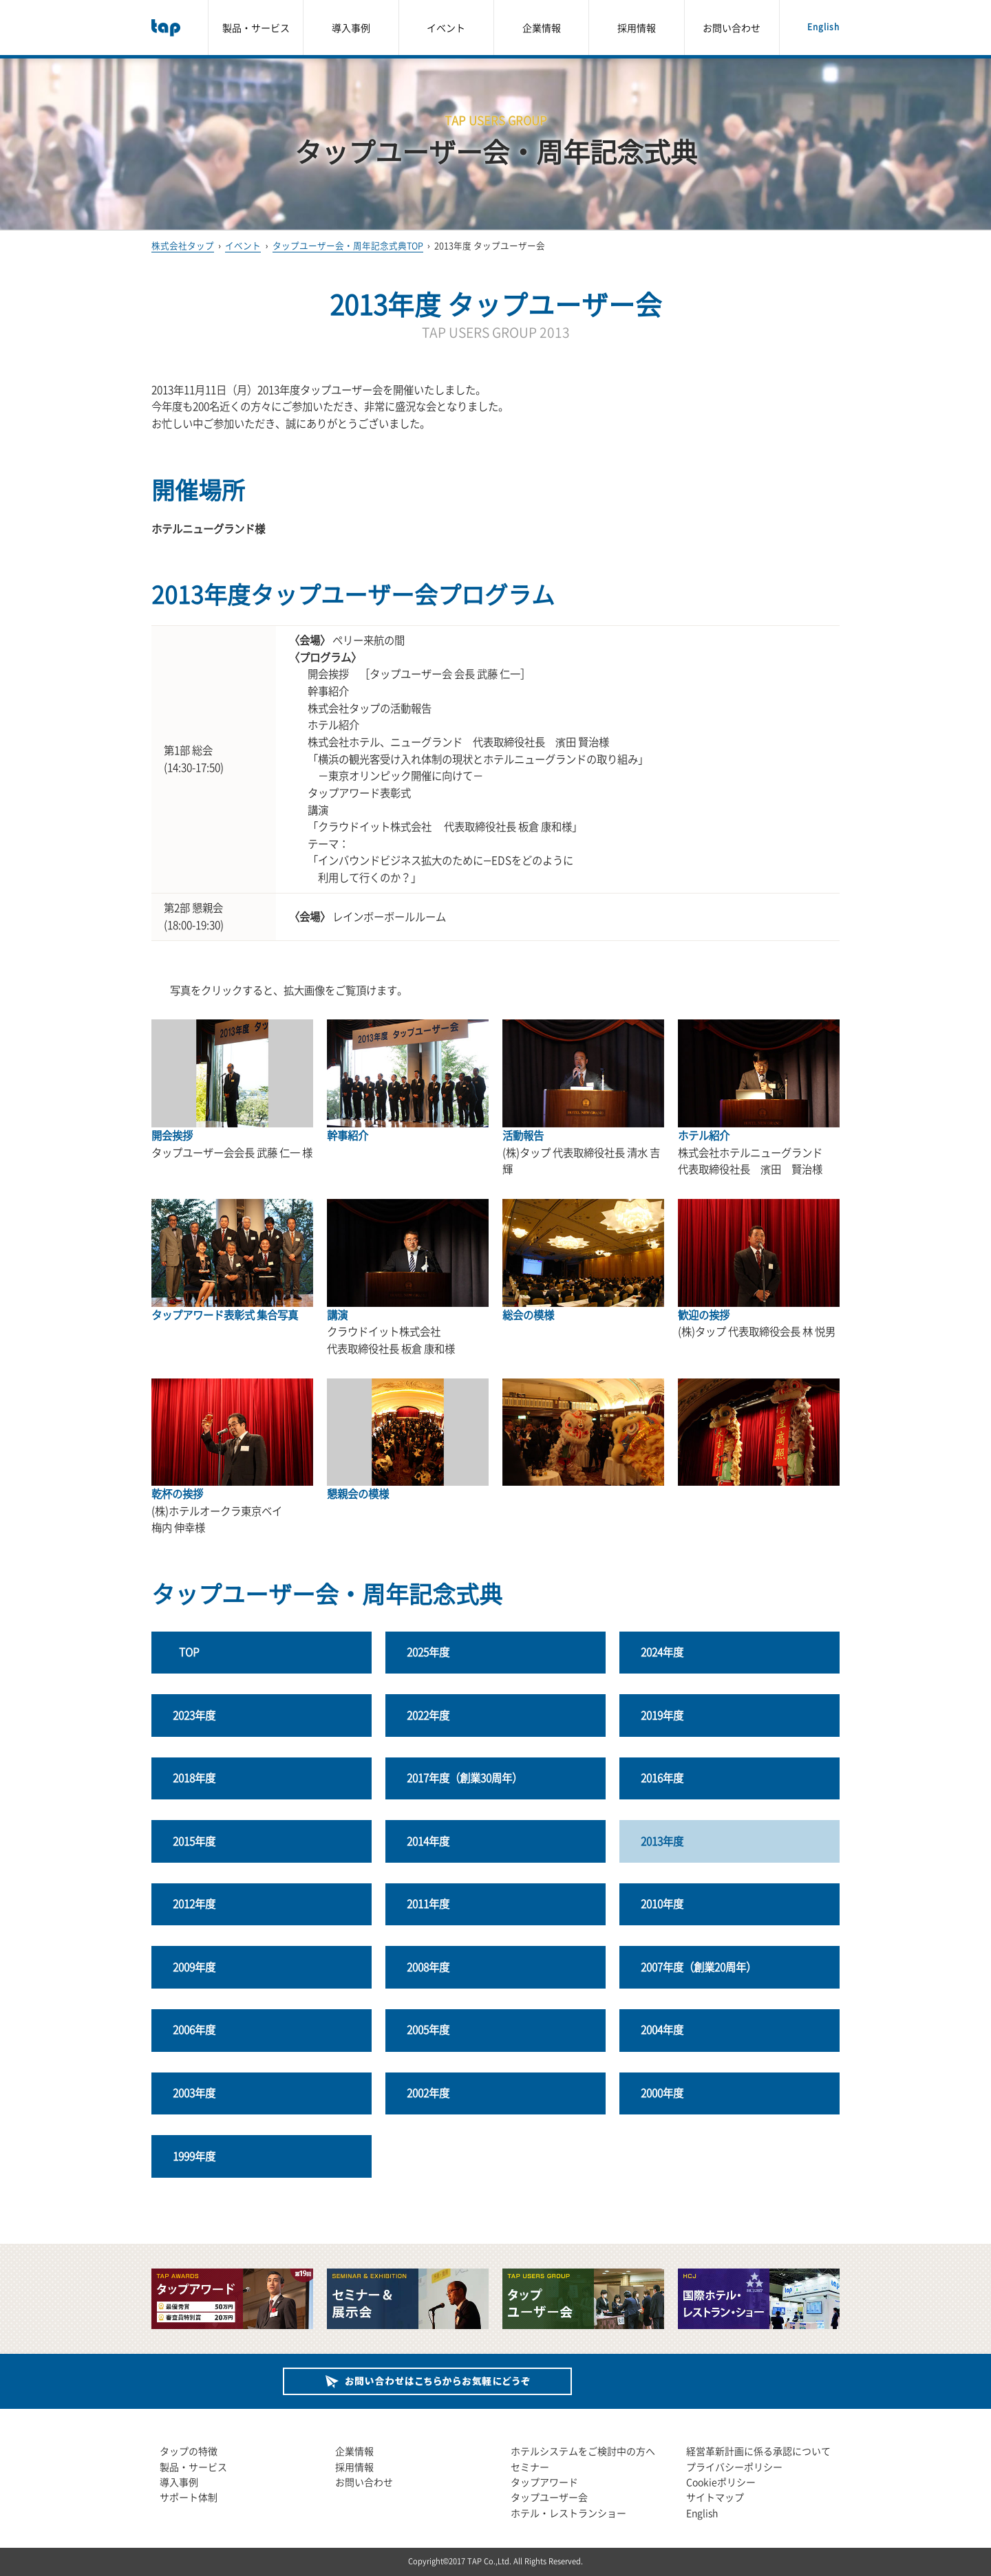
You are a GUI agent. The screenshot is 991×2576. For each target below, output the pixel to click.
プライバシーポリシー (734, 2467)
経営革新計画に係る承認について (758, 2451)
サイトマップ (715, 2497)
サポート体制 (188, 2497)
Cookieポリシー (721, 2482)
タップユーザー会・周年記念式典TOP (348, 245)
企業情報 (541, 27)
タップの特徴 (188, 2451)
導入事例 (351, 27)
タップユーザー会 (549, 2497)
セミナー (530, 2467)
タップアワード (544, 2482)
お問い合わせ (731, 27)
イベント (446, 27)
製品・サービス (256, 27)
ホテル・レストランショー (568, 2513)
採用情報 (636, 27)
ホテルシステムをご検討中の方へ (583, 2451)
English (823, 27)
